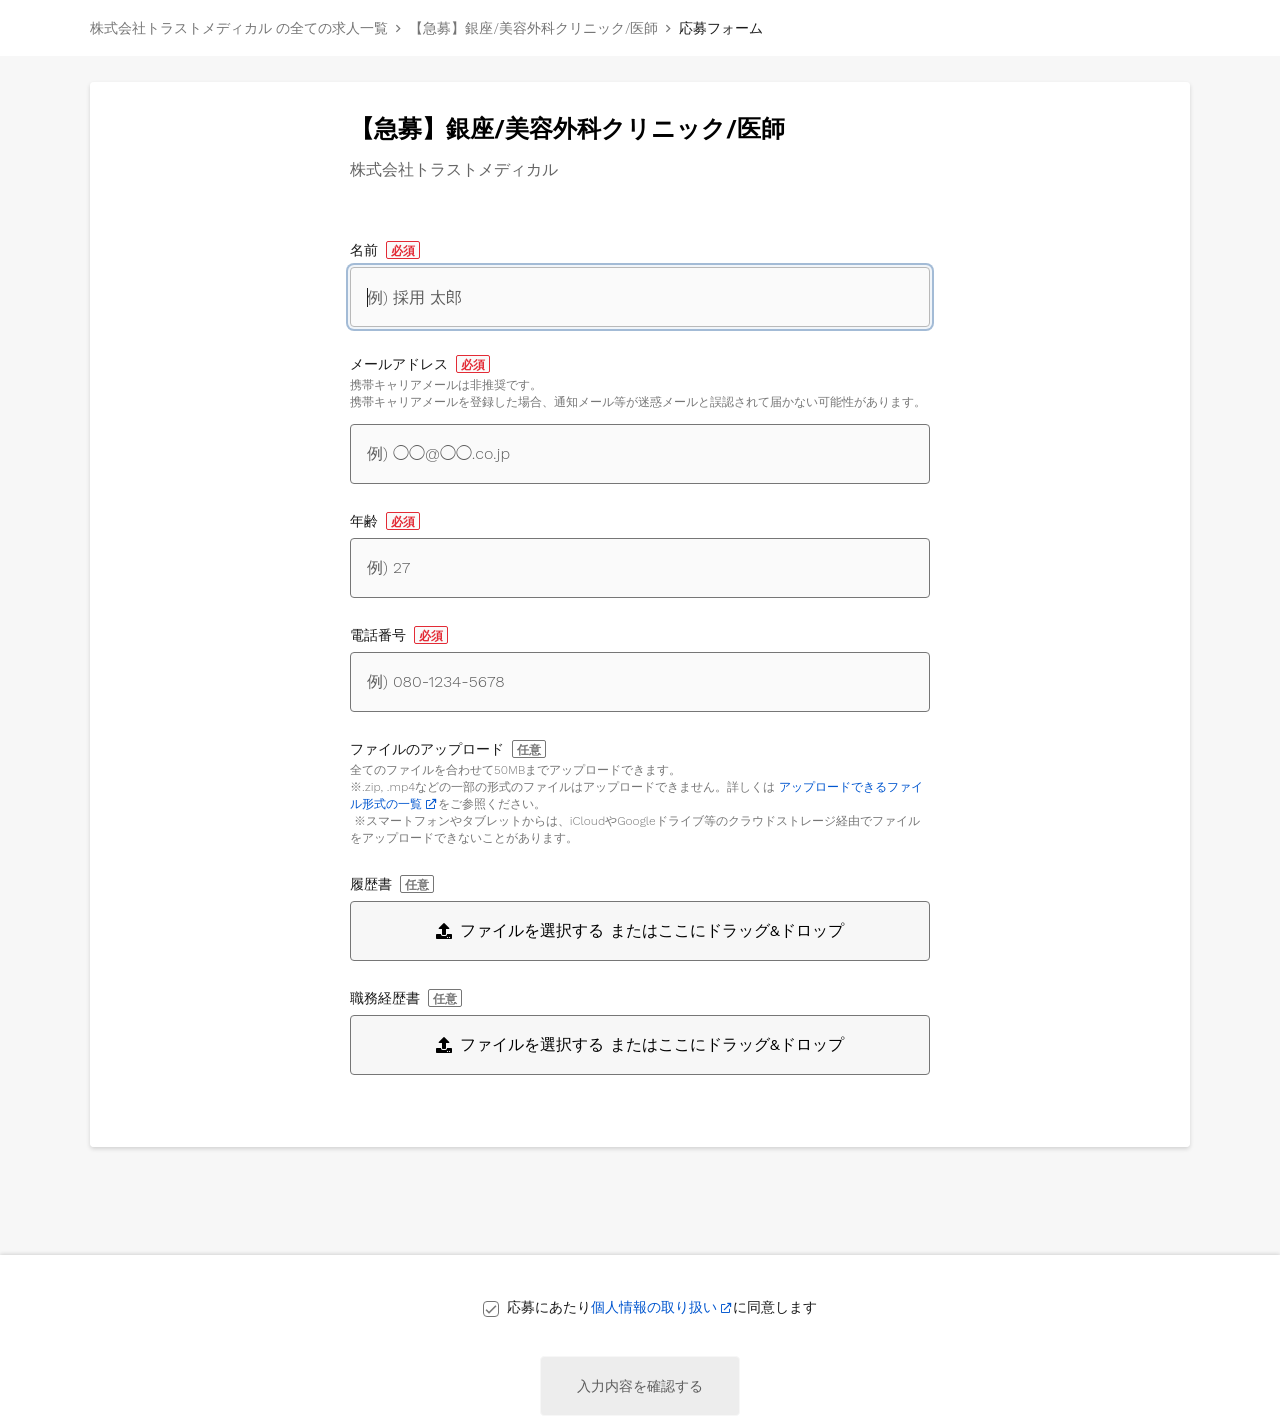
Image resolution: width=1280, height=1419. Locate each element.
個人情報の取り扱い (654, 1307)
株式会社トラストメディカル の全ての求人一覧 (239, 28)
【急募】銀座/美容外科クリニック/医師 (533, 28)
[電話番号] (640, 682)
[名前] (640, 297)
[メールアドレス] (640, 454)
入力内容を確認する (640, 1386)
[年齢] (640, 568)
